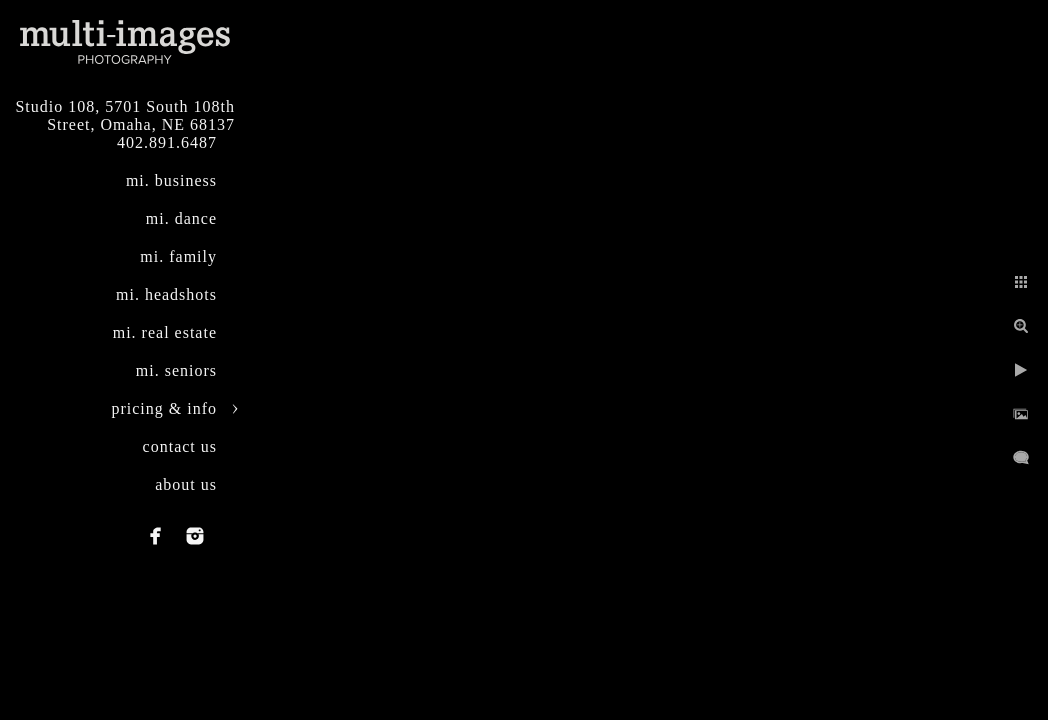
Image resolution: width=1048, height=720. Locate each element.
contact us (180, 446)
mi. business (171, 180)
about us (186, 484)
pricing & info (164, 408)
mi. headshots (166, 294)
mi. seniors (176, 370)
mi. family (178, 256)
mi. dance (181, 218)
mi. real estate (165, 332)
